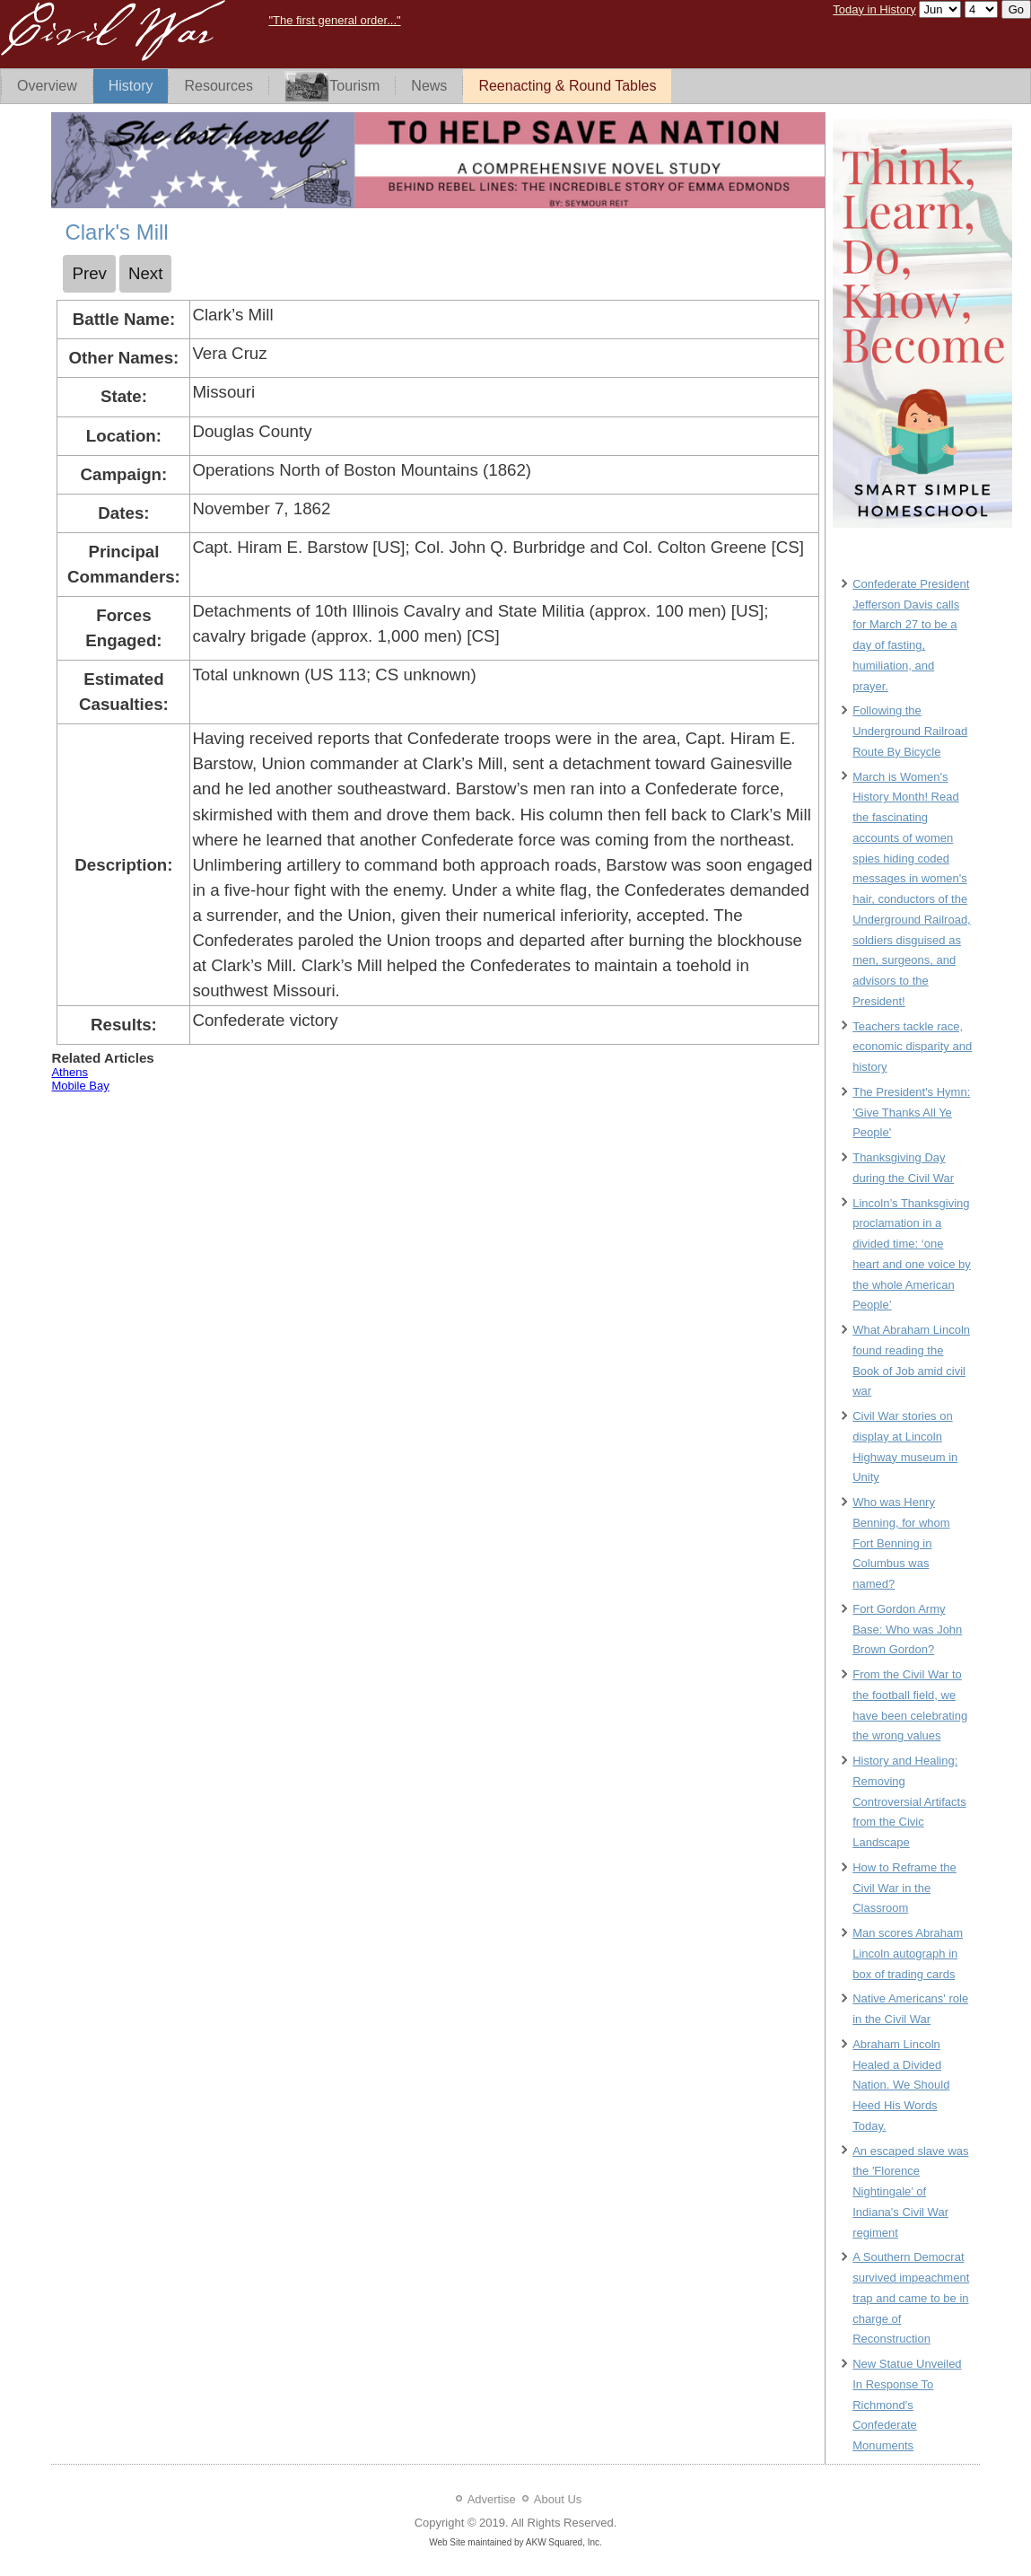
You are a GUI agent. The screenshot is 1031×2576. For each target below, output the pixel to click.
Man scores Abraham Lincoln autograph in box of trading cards (907, 1953)
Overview (47, 85)
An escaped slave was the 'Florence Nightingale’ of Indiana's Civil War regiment (910, 2191)
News (429, 85)
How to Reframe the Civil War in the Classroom (904, 1888)
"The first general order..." (334, 20)
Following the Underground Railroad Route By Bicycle (909, 731)
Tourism (332, 86)
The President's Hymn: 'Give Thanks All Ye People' (911, 1112)
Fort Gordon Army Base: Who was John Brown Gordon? (907, 1629)
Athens (69, 1072)
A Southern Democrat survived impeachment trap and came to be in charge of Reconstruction (910, 2297)
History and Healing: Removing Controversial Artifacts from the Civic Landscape (908, 1801)
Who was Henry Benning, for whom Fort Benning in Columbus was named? (900, 1542)
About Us (557, 2499)
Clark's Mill (116, 232)
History (131, 85)
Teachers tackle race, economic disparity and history (912, 1047)
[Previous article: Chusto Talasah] (89, 274)
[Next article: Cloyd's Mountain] (145, 274)
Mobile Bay (80, 1085)
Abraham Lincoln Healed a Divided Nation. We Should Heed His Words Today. (900, 2085)
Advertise (491, 2499)
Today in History (874, 9)
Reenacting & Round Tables (567, 85)
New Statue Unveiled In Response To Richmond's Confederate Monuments (906, 2404)
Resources (218, 85)
